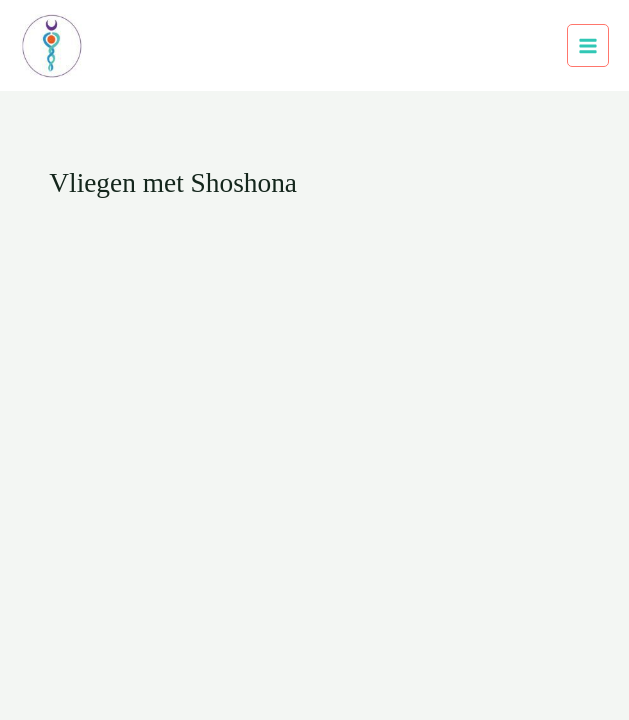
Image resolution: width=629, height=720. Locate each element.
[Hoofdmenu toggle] (588, 45)
